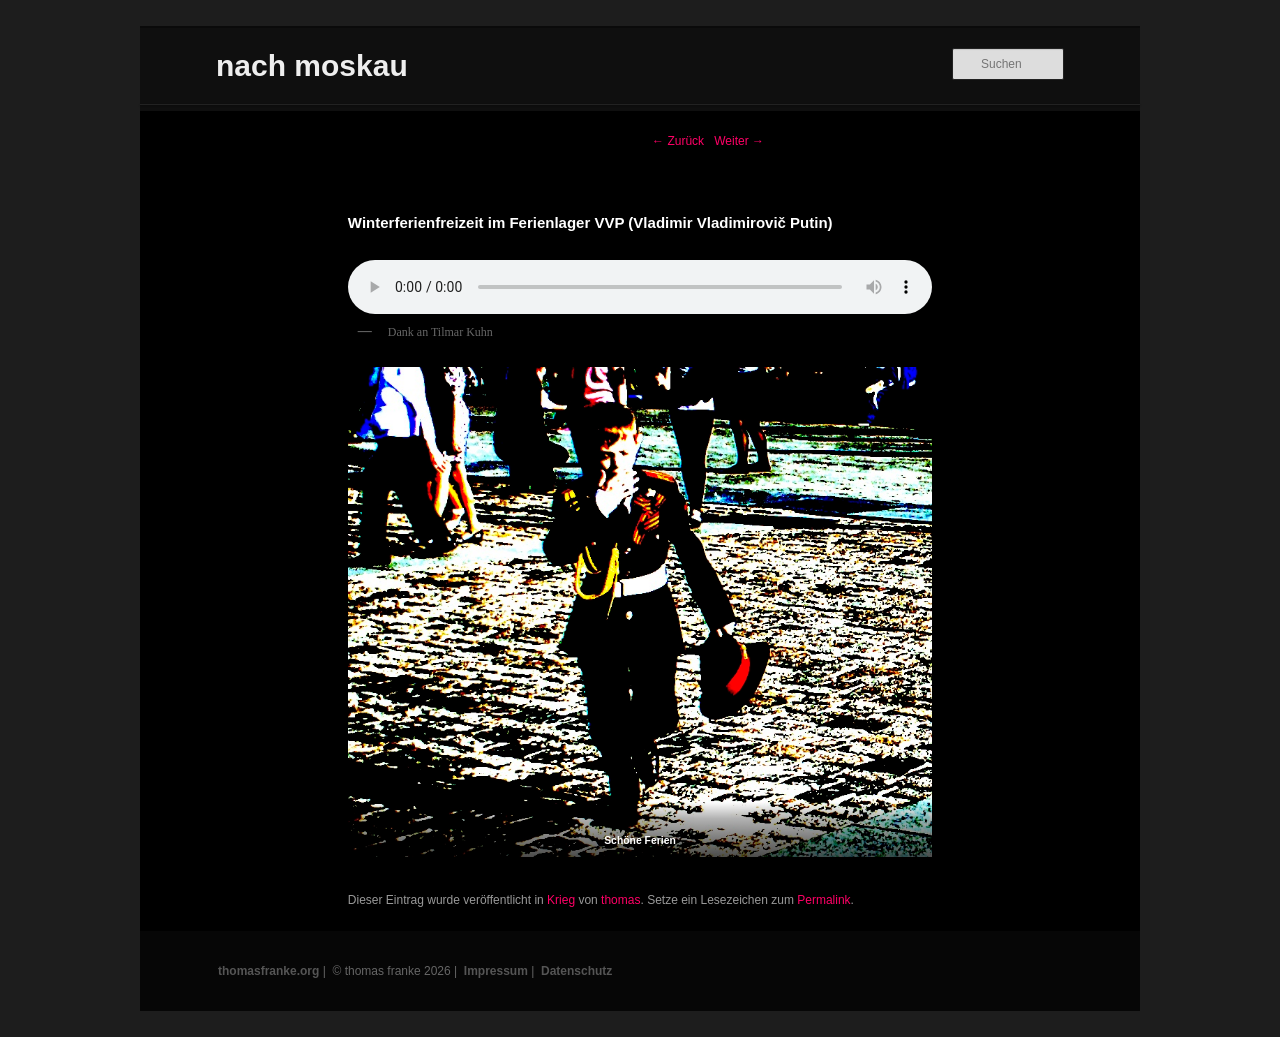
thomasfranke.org (268, 971)
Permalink (823, 900)
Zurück (678, 141)
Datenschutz (576, 971)
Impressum (496, 971)
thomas (620, 900)
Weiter (739, 141)
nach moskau (312, 65)
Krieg (561, 900)
